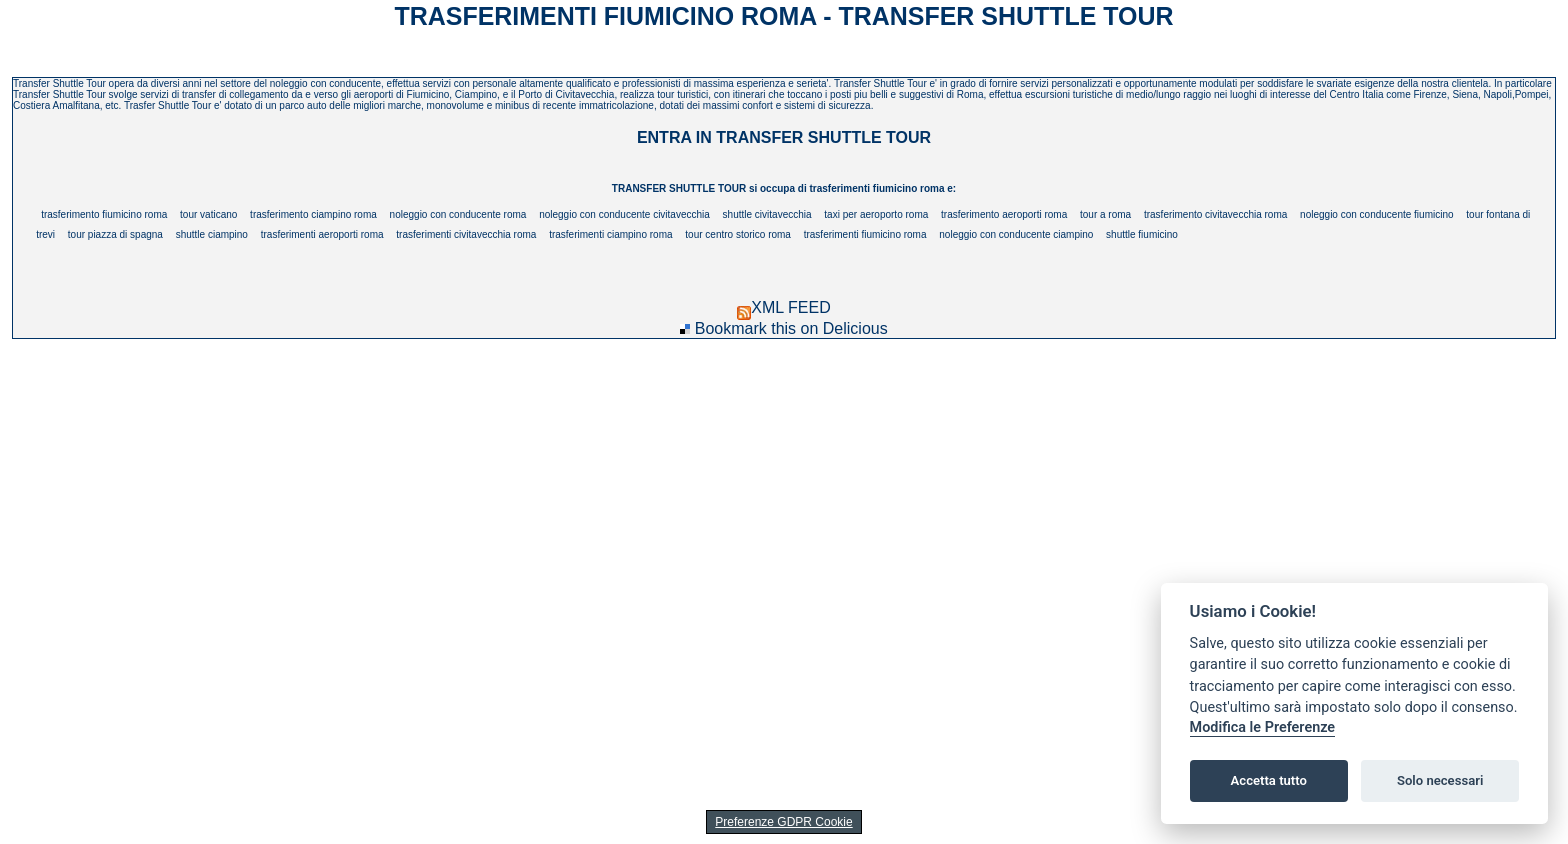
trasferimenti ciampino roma (610, 234)
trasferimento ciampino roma (313, 214)
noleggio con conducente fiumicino (1376, 214)
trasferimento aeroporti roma (1004, 214)
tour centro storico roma (738, 234)
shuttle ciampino (212, 234)
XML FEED (783, 307)
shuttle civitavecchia (767, 214)
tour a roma (1105, 214)
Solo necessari (1440, 780)
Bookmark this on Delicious (791, 328)
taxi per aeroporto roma (876, 214)
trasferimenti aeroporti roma (322, 234)
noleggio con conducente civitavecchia (624, 214)
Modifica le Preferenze (1263, 727)
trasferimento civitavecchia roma (1215, 214)
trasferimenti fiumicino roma (865, 234)
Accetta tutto (1269, 780)
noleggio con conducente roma (458, 214)
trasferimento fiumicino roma (104, 214)
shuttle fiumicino (1142, 234)
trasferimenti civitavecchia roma (466, 234)
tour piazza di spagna (115, 234)
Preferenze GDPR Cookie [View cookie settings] (783, 822)
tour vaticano (208, 214)
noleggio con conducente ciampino (1016, 234)
